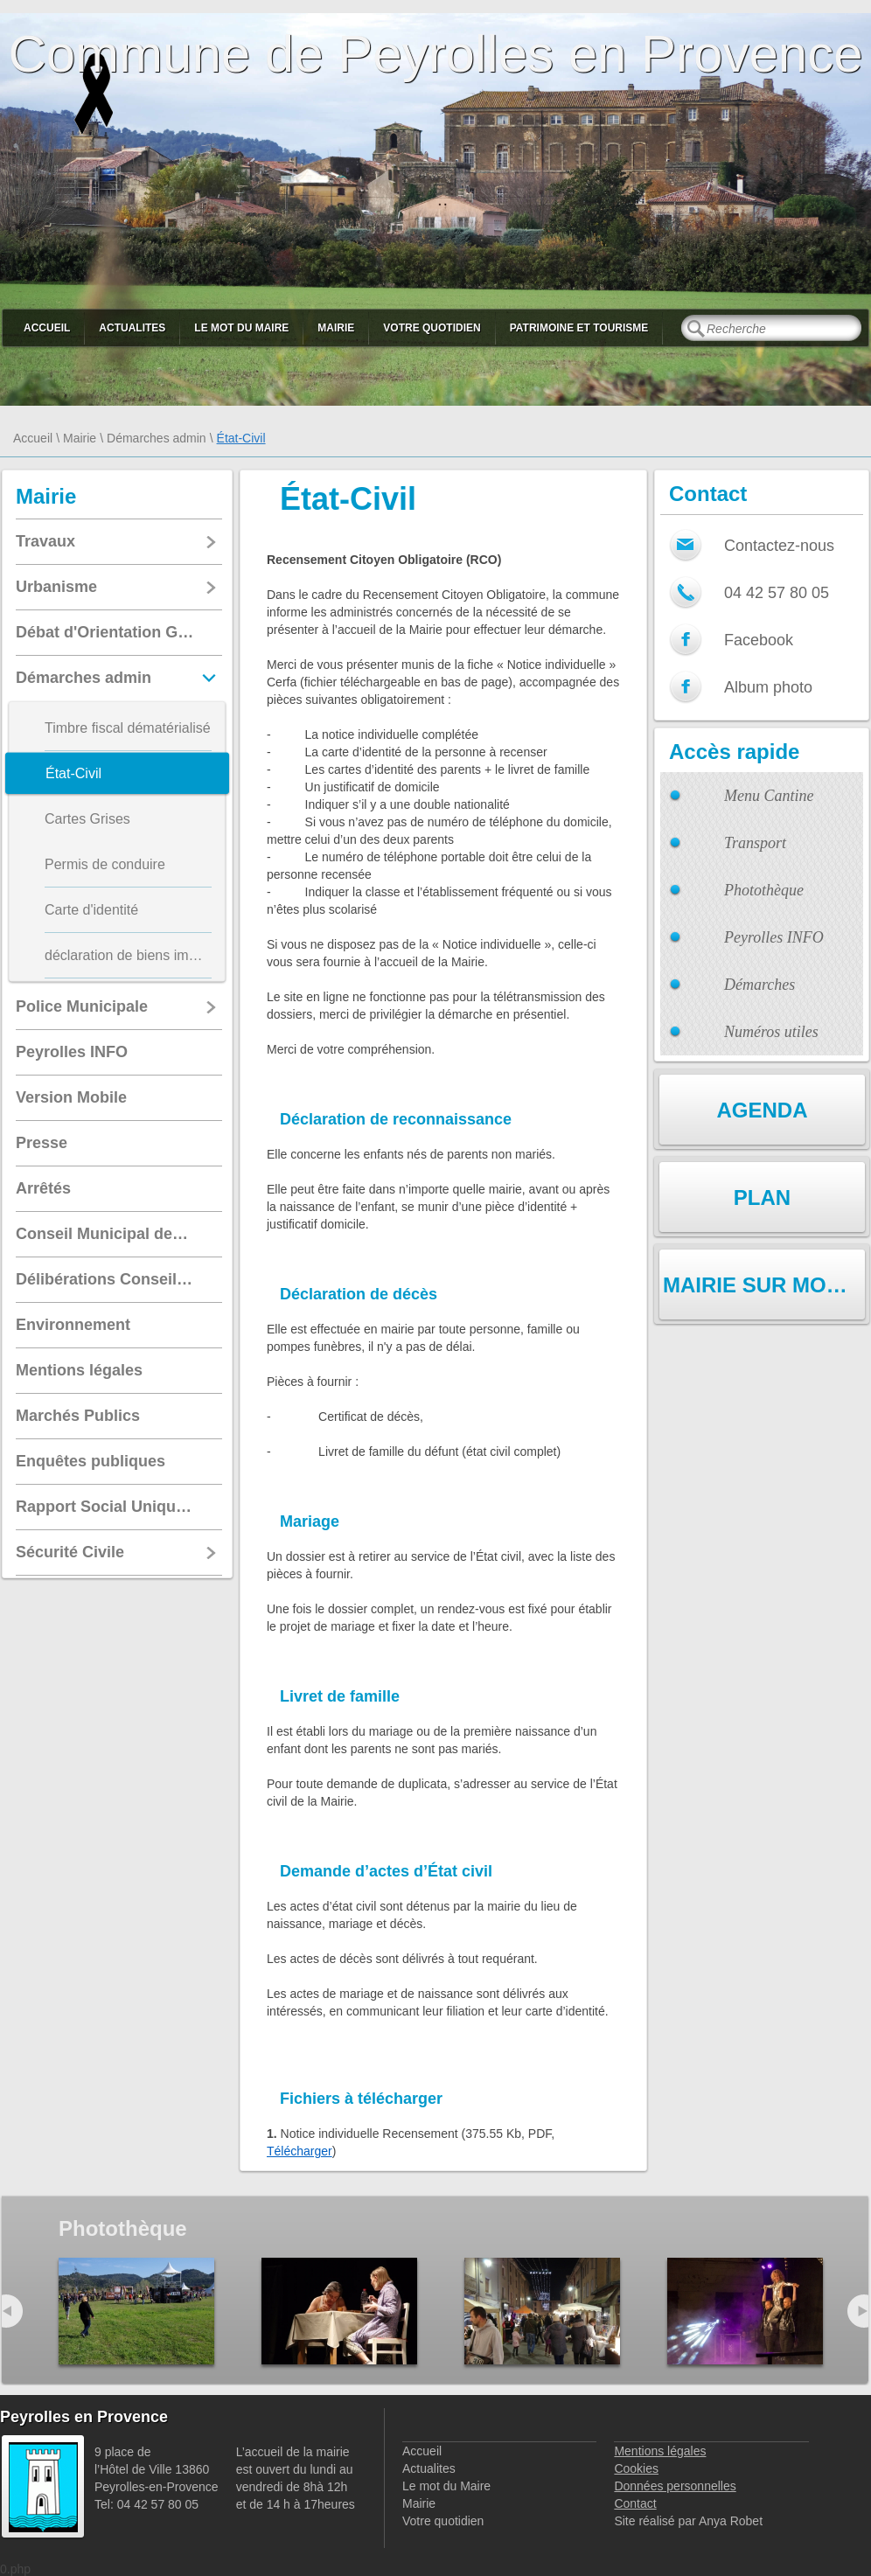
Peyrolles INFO (774, 937)
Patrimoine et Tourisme (579, 328)
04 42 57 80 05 (776, 593)
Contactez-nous (779, 545)
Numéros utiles (771, 1032)
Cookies (636, 2468)
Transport (755, 843)
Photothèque (764, 890)
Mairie (335, 328)
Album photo (768, 687)
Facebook (758, 640)
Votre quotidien (431, 328)
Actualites (132, 328)
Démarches (759, 984)
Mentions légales (660, 2451)
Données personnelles (674, 2486)
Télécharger (299, 2151)
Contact (635, 2503)
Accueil (47, 328)
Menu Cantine (768, 795)
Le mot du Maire (241, 328)
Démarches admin (156, 438)
